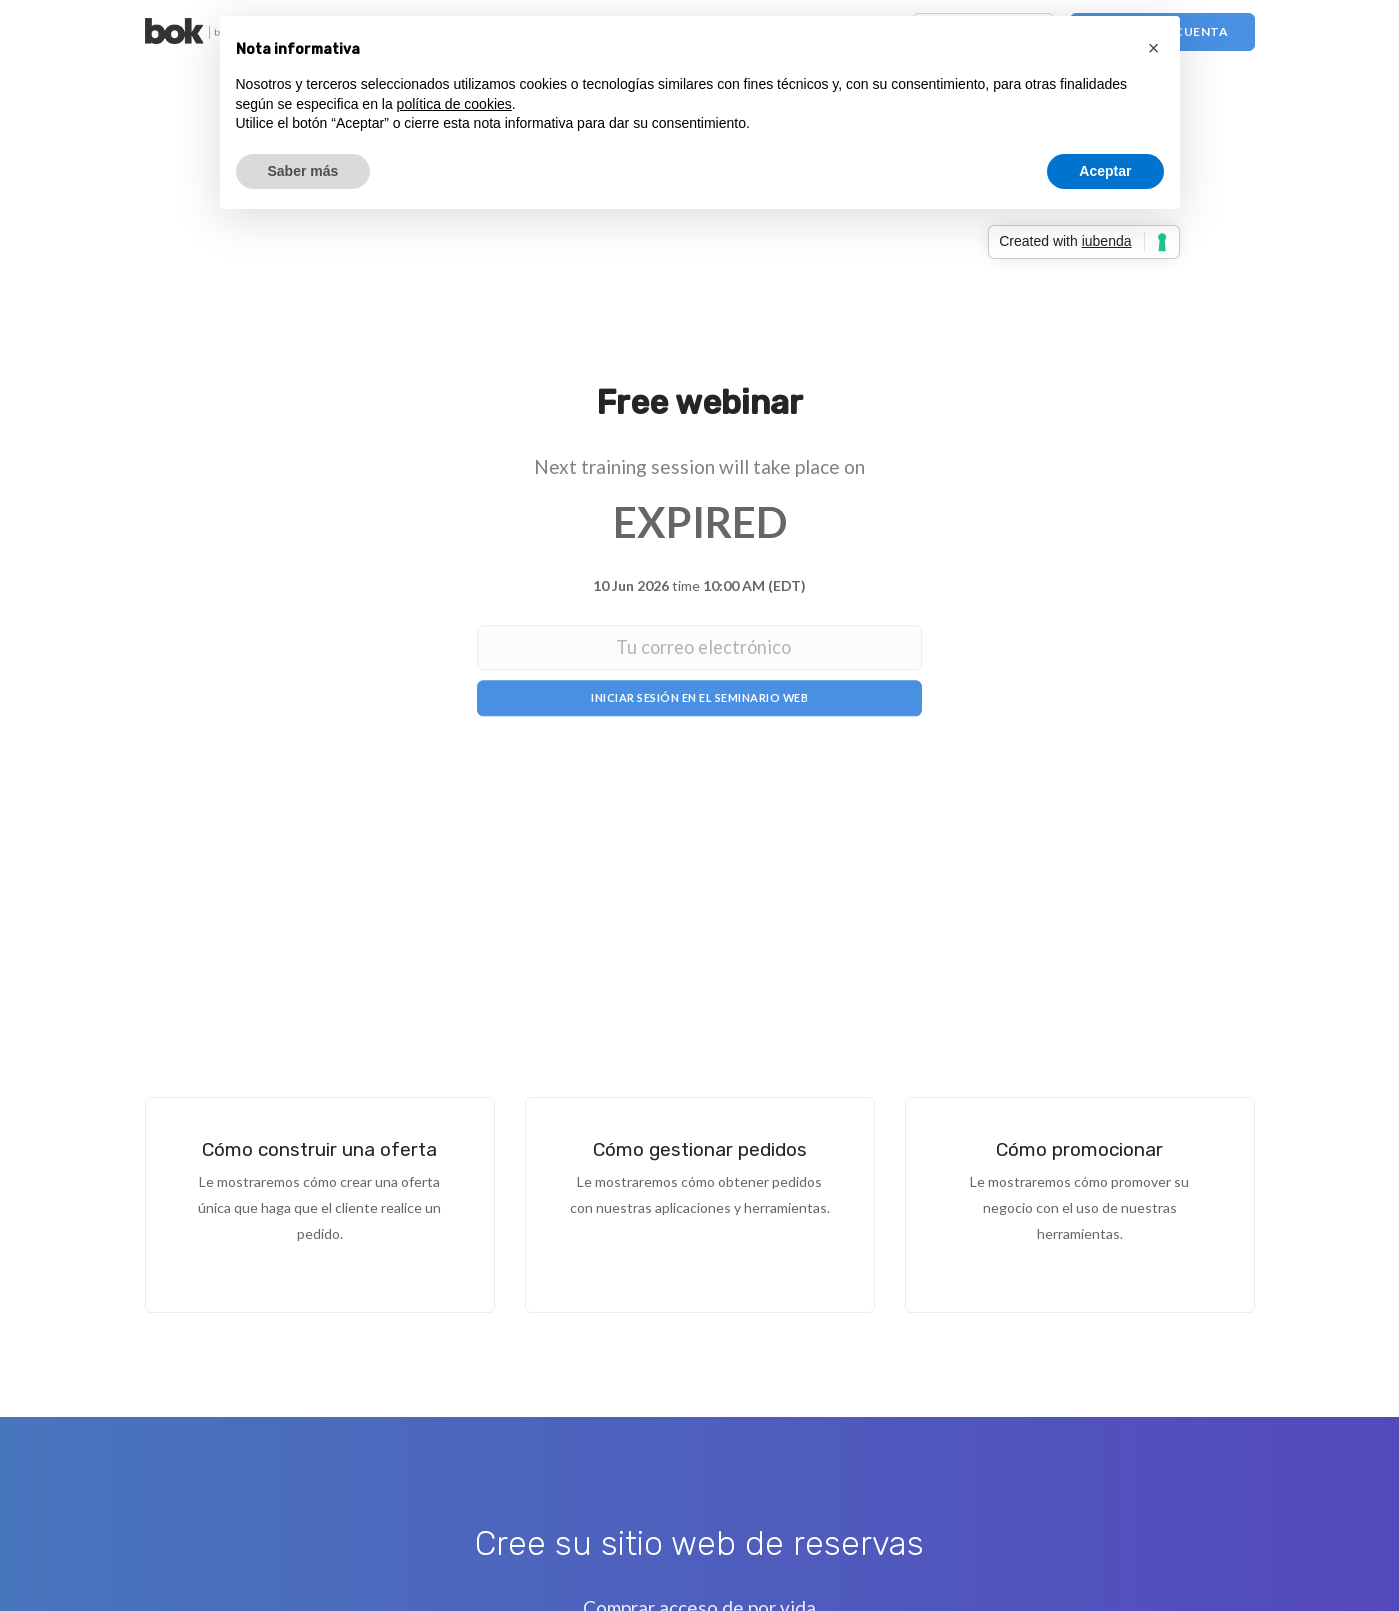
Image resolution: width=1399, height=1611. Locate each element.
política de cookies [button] (454, 104)
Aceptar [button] (1105, 171)
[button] (1154, 48)
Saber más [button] (303, 171)
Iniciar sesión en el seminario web (700, 698)
